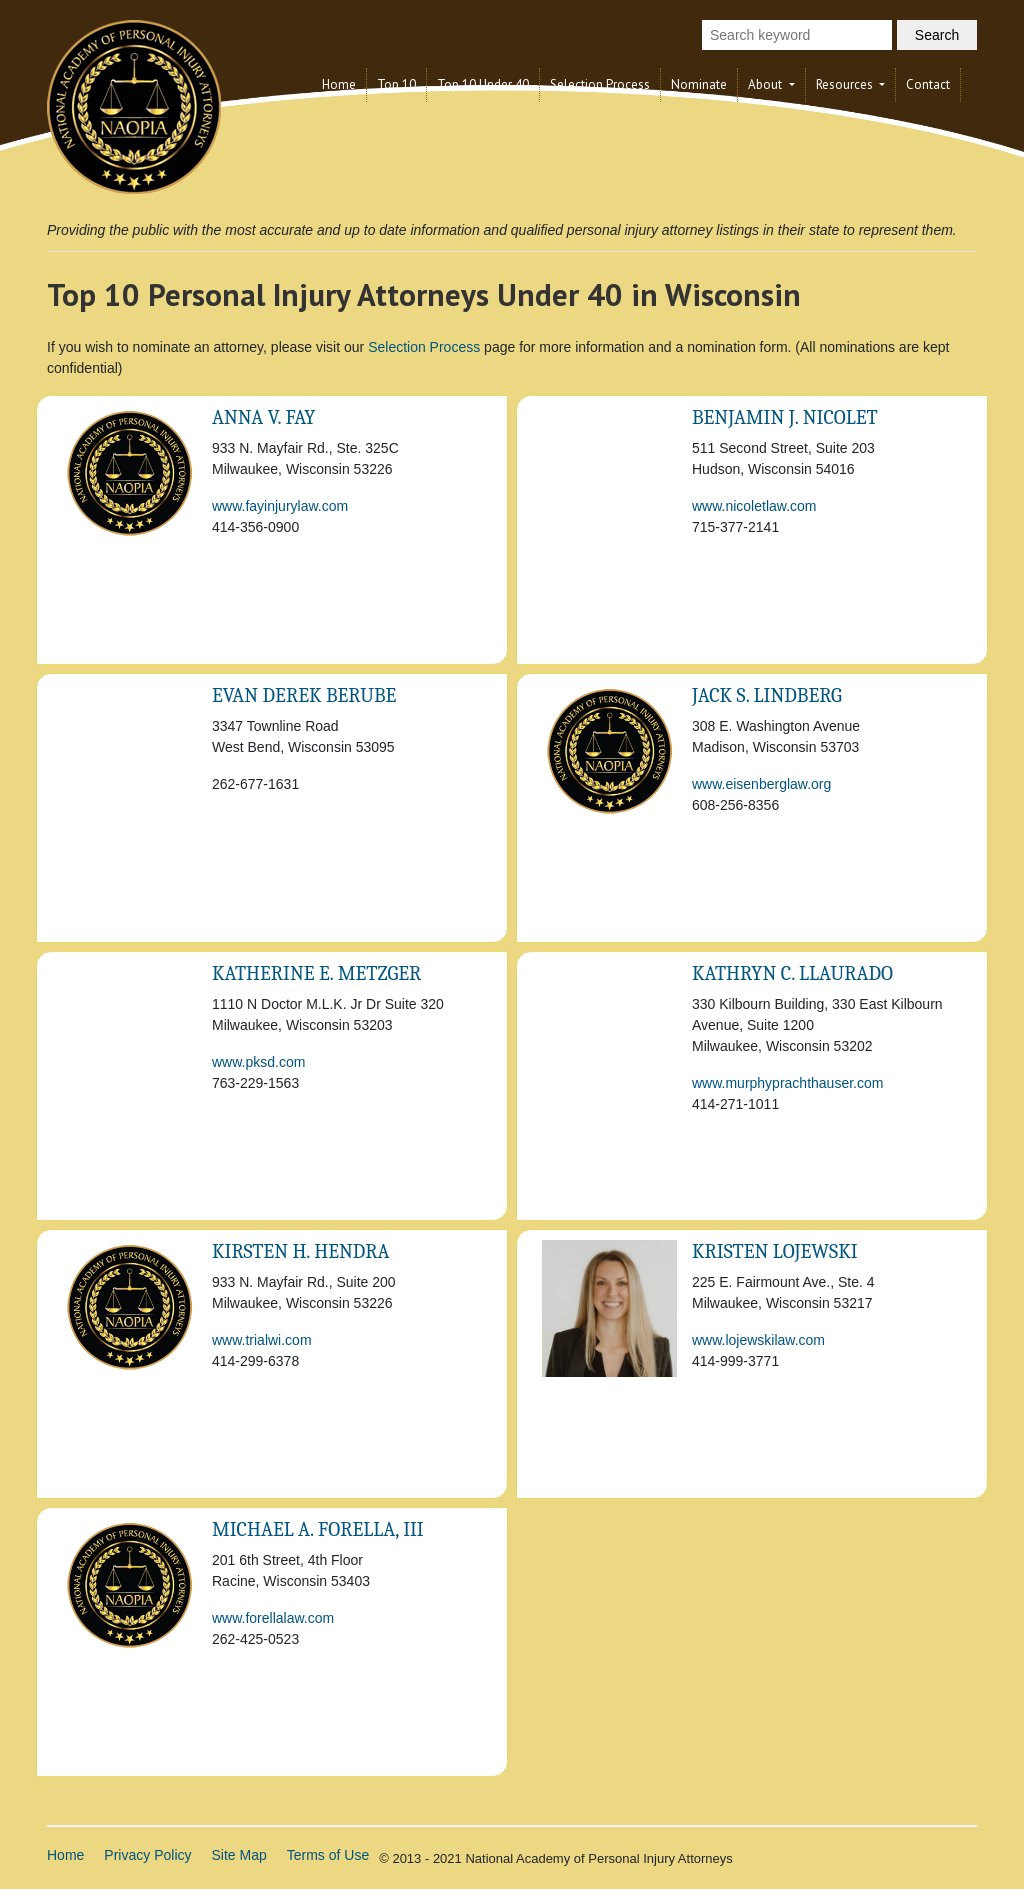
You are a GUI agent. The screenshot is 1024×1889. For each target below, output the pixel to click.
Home (339, 84)
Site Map (239, 1855)
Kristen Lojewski (775, 1251)
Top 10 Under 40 (483, 84)
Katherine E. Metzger (316, 973)
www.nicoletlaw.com (754, 506)
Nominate (699, 84)
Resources (846, 84)
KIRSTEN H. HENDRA (301, 1251)
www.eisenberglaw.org (761, 784)
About (766, 84)
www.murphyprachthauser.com (787, 1083)
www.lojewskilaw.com (758, 1340)
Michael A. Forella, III (318, 1529)
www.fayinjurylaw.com (280, 506)
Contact (928, 84)
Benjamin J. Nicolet (785, 417)
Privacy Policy (147, 1855)
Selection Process (600, 84)
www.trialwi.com (262, 1340)
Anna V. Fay (263, 417)
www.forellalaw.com (273, 1618)
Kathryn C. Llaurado (792, 973)
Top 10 (396, 84)
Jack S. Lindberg (767, 695)
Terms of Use (328, 1855)
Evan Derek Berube (304, 695)
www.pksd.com (258, 1062)
